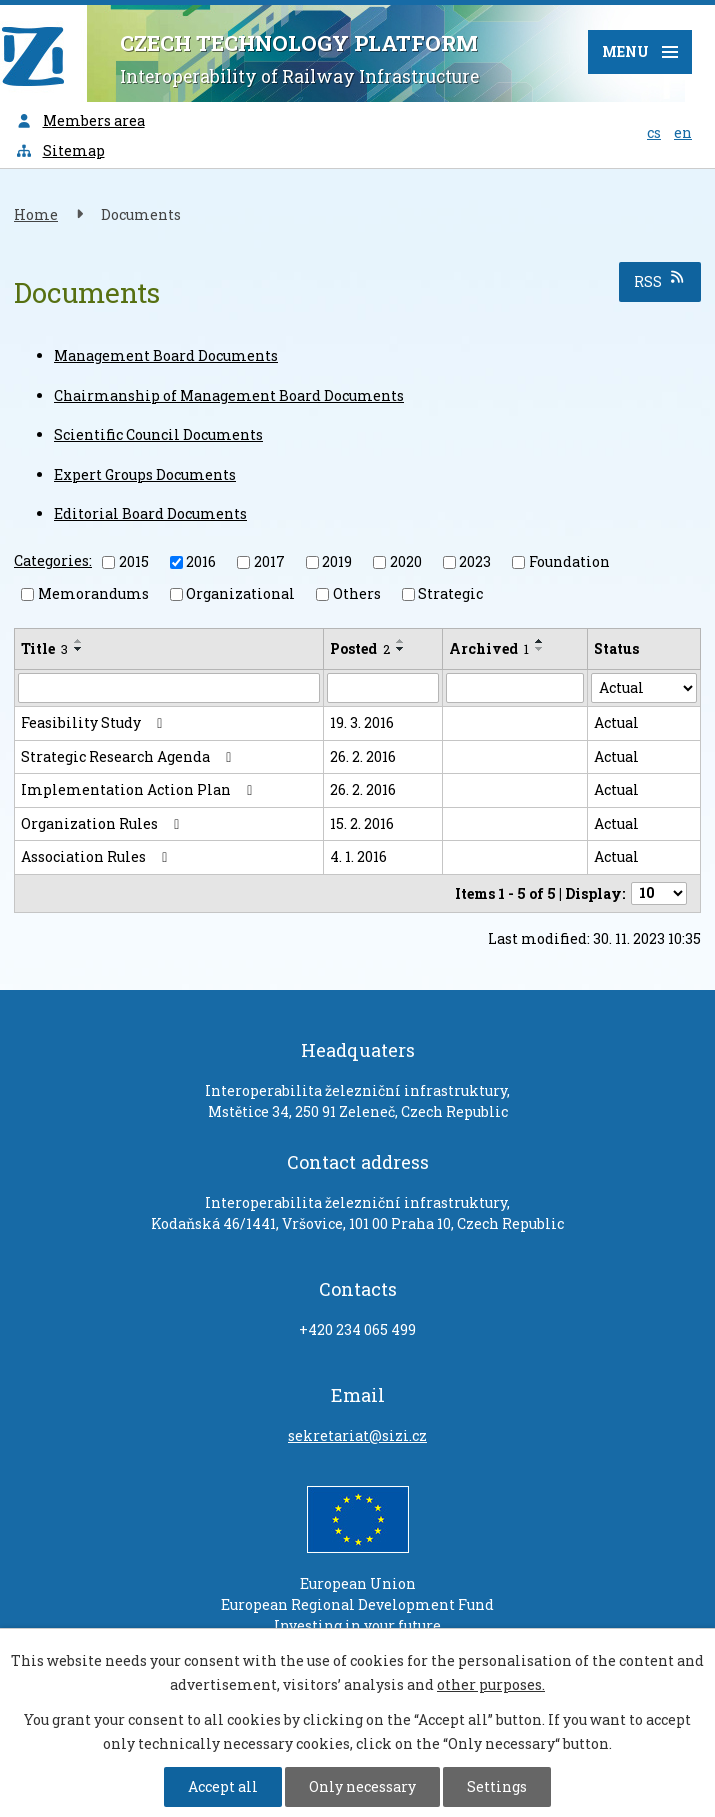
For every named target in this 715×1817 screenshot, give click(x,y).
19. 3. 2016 (362, 722)
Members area (80, 120)
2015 (134, 561)
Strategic (450, 593)
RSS (660, 280)
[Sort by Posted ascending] (401, 641)
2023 (475, 561)
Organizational (240, 593)
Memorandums (93, 593)
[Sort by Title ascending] (79, 641)
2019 (337, 561)
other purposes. (491, 1684)
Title (44, 648)
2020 (406, 561)
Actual (616, 722)
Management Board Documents (166, 355)
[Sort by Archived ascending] (540, 641)
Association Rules (97, 856)
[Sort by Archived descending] (540, 649)
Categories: (53, 560)
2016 (201, 561)
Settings (497, 1786)
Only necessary (362, 1786)
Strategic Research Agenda (129, 756)
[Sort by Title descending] (79, 649)
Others (357, 593)
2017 (269, 561)
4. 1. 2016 (358, 856)
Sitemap (60, 150)
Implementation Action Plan (140, 789)
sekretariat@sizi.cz (357, 1435)
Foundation (569, 561)
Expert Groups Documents (145, 474)
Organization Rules (103, 823)
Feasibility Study (95, 722)
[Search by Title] (169, 688)
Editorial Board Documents (150, 513)
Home (36, 214)
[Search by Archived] (514, 688)
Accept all (223, 1786)
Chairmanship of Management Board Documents (229, 395)
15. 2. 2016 (362, 823)
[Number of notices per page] (659, 893)
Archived (489, 648)
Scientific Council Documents (158, 434)
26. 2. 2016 (363, 756)
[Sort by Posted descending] (401, 649)
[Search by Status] (644, 688)
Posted (360, 648)
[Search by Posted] (383, 688)
